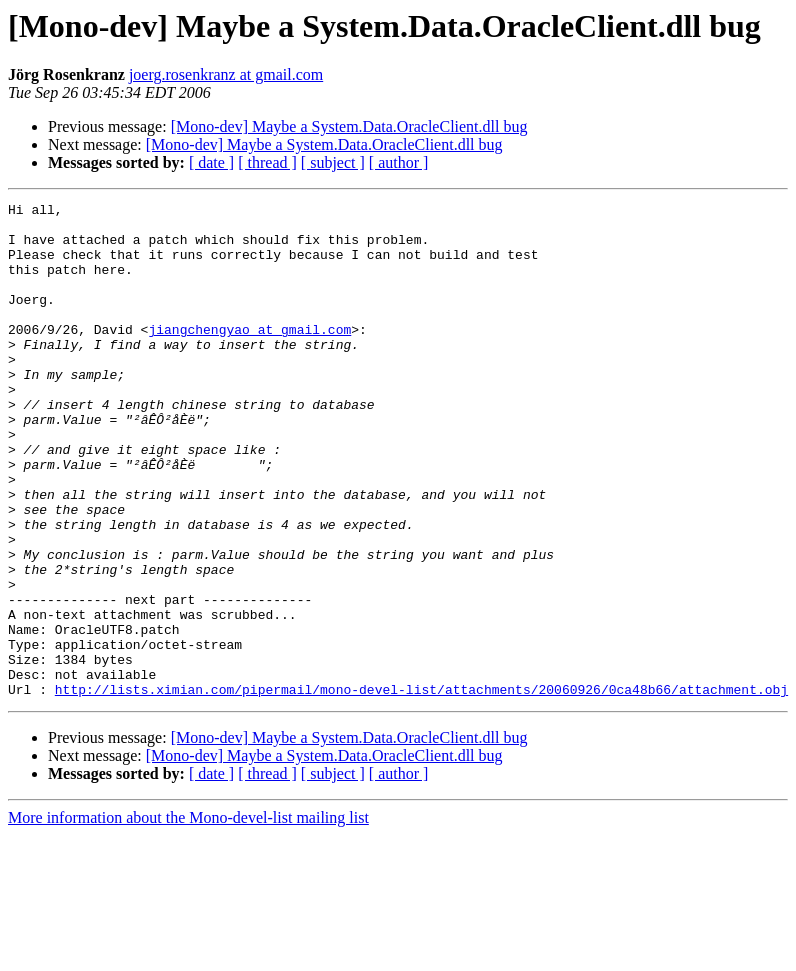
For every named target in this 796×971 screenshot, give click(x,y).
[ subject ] (333, 162)
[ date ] (211, 162)
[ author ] (399, 162)
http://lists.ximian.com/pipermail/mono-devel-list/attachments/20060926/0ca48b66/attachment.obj (421, 788)
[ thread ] (267, 162)
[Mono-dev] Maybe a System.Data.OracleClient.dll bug (349, 126)
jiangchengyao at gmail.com (249, 356)
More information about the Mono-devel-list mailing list (188, 916)
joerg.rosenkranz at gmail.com (226, 74)
